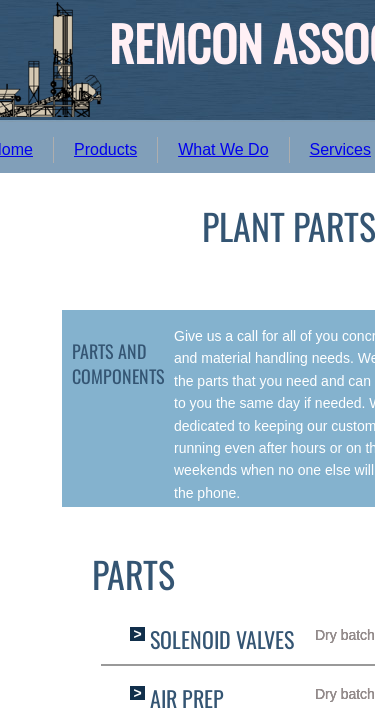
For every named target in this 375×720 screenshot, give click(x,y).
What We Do (223, 149)
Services (340, 149)
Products (105, 149)
